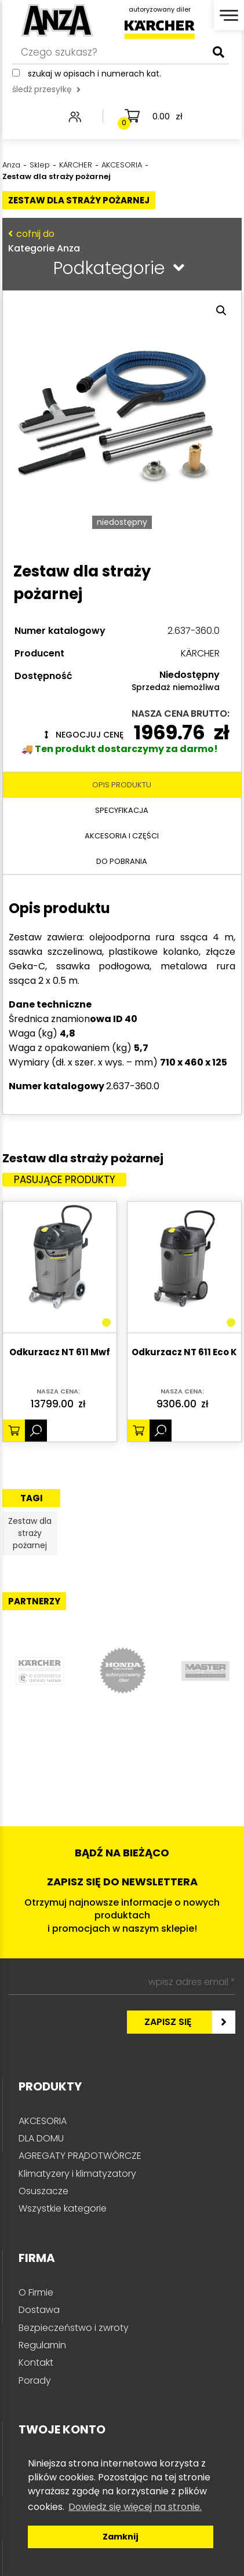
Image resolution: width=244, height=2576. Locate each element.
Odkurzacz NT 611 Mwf (59, 1352)
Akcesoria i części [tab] (122, 835)
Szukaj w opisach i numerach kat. (94, 73)
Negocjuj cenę (84, 734)
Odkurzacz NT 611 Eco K (184, 1352)
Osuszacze (43, 2191)
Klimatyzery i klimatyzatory (77, 2173)
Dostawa (39, 2309)
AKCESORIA (43, 2121)
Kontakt (36, 2362)
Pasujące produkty (65, 1180)
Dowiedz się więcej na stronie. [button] (135, 2506)
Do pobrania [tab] (121, 861)
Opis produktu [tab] (121, 784)
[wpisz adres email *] (122, 1982)
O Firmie (36, 2292)
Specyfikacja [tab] (121, 810)
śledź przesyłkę (46, 89)
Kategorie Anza (119, 241)
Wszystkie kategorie (63, 2208)
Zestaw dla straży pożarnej (30, 1533)
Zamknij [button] (121, 2536)
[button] (221, 310)
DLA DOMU (41, 2138)
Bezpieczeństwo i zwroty (74, 2327)
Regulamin (42, 2345)
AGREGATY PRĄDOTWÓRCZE (80, 2155)
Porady (35, 2380)
